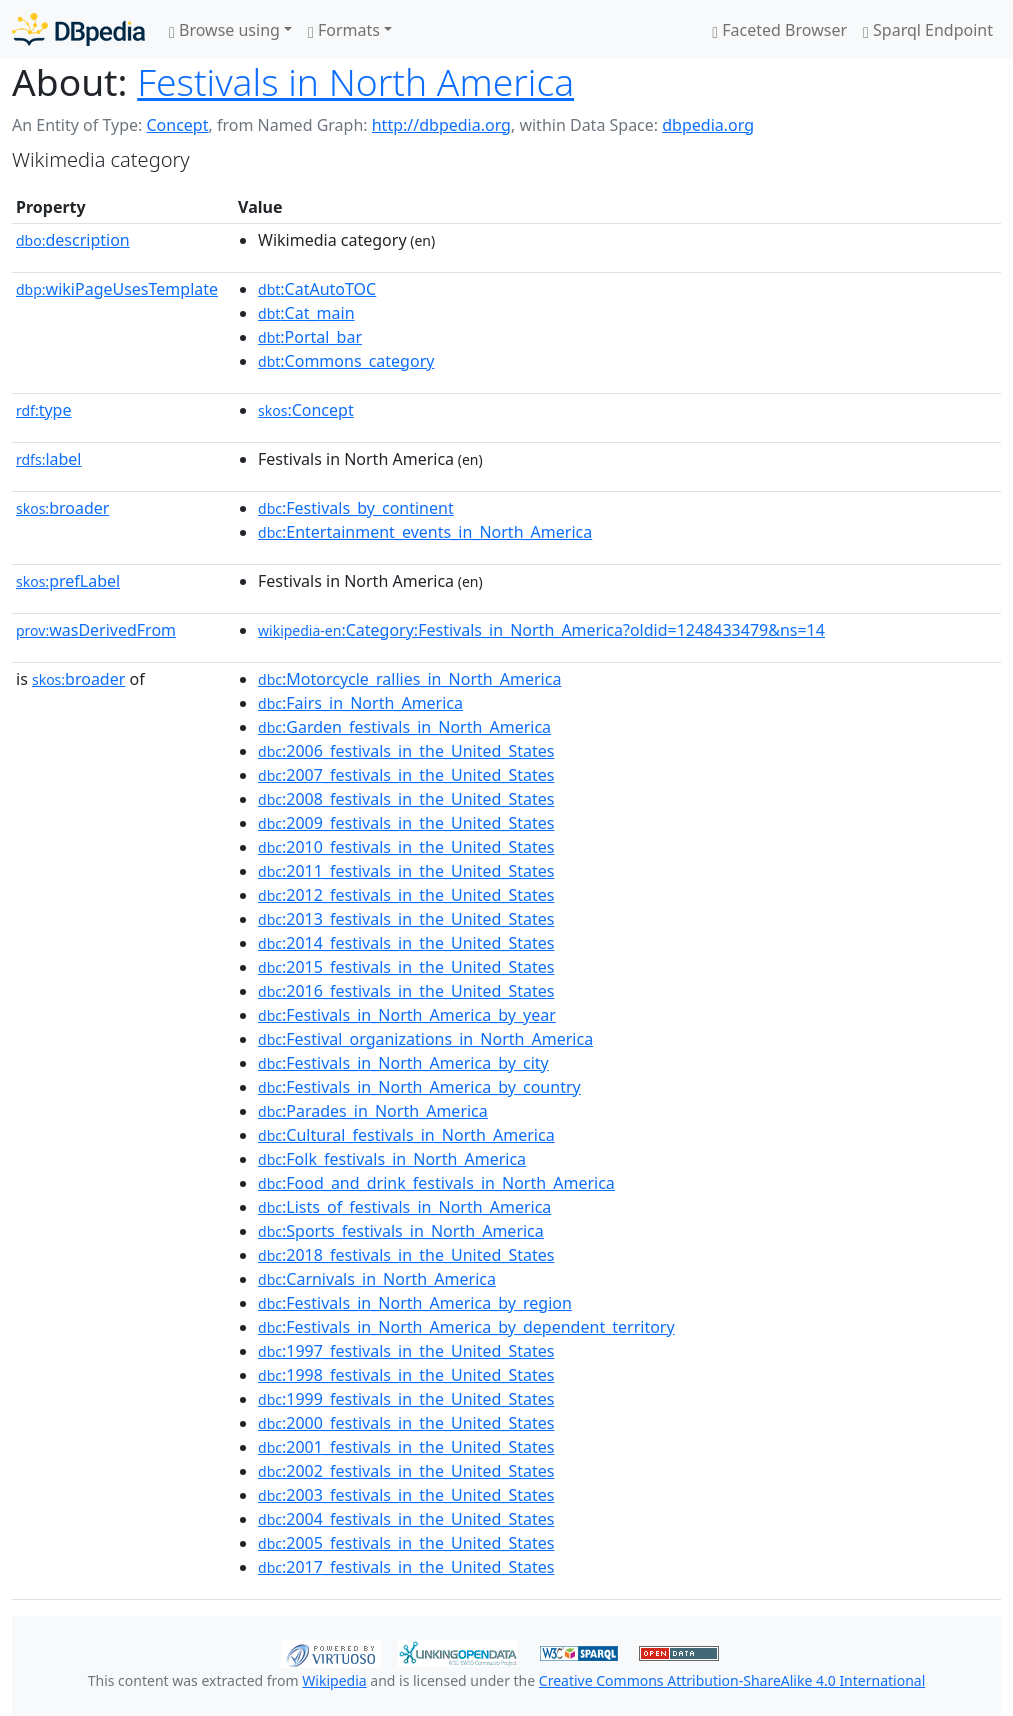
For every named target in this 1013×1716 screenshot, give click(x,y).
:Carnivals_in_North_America (377, 1279)
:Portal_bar (310, 337)
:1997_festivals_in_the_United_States (406, 1351)
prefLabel (68, 581)
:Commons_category (346, 361)
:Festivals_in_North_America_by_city (403, 1063)
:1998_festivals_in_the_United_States (406, 1375)
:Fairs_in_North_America (360, 703)
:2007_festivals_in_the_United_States (406, 775)
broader (62, 508)
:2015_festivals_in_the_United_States (406, 967)
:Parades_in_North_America (373, 1111)
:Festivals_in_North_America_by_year (407, 1015)
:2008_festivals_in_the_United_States (406, 799)
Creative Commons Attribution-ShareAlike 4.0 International (732, 1680)
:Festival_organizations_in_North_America (425, 1039)
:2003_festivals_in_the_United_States (406, 1495)
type (44, 410)
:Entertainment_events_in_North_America (425, 532)
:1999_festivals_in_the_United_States (406, 1399)
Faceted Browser (779, 30)
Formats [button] (344, 30)
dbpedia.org (708, 125)
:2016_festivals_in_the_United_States (406, 991)
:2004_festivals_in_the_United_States (406, 1519)
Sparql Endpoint (928, 30)
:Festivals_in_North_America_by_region (415, 1303)
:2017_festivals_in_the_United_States (406, 1567)
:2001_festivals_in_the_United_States (406, 1447)
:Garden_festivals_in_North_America (404, 727)
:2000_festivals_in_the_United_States (406, 1423)
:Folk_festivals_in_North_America (392, 1159)
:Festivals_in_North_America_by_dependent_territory (466, 1327)
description (73, 240)
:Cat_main (306, 313)
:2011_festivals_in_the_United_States (406, 871)
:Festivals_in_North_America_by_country (419, 1087)
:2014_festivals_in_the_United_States (406, 943)
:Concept (306, 410)
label (49, 459)
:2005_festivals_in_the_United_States (406, 1543)
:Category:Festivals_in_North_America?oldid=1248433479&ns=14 (541, 630)
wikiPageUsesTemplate (117, 289)
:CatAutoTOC (317, 289)
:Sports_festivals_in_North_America (401, 1231)
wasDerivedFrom (96, 630)
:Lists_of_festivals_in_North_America (404, 1207)
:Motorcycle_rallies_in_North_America (409, 679)
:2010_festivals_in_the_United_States (406, 847)
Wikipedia (334, 1680)
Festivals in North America (355, 81)
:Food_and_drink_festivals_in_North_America (436, 1183)
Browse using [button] (224, 30)
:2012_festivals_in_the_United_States (406, 895)
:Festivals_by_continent (356, 508)
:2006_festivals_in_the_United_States (406, 751)
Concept (177, 125)
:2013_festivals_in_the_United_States (406, 919)
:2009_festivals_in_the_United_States (406, 823)
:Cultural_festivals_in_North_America (406, 1135)
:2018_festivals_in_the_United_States (406, 1255)
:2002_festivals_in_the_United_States (406, 1471)
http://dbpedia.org (441, 125)
